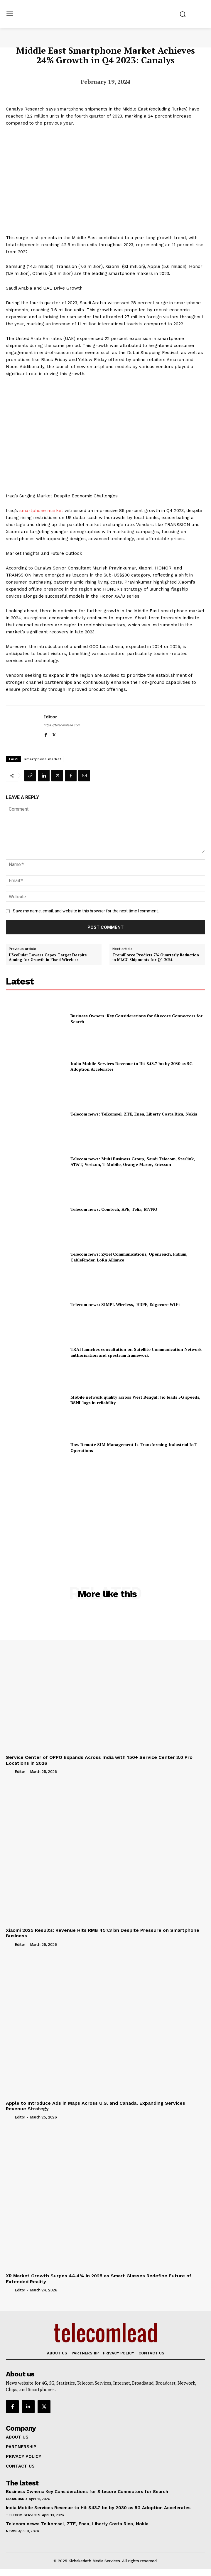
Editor (50, 717)
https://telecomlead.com (61, 725)
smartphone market (41, 510)
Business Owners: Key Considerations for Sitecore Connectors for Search (87, 2491)
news (11, 2531)
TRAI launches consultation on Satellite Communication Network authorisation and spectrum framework (136, 1352)
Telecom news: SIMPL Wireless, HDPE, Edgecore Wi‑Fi (125, 1304)
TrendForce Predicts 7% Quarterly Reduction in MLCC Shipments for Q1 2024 (155, 957)
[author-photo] (9, 1771)
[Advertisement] (106, 1514)
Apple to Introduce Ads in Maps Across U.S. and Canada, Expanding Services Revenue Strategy (95, 2105)
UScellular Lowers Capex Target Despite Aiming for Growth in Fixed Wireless (48, 957)
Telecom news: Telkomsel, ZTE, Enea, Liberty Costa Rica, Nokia (133, 1114)
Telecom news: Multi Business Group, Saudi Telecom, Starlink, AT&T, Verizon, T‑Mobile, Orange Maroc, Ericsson (132, 1161)
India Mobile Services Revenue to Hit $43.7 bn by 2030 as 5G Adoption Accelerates (131, 1066)
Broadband (16, 2499)
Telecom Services (23, 2515)
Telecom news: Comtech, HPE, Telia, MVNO (113, 1209)
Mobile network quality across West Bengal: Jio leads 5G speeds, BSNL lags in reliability (135, 1400)
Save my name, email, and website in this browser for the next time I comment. (86, 911)
